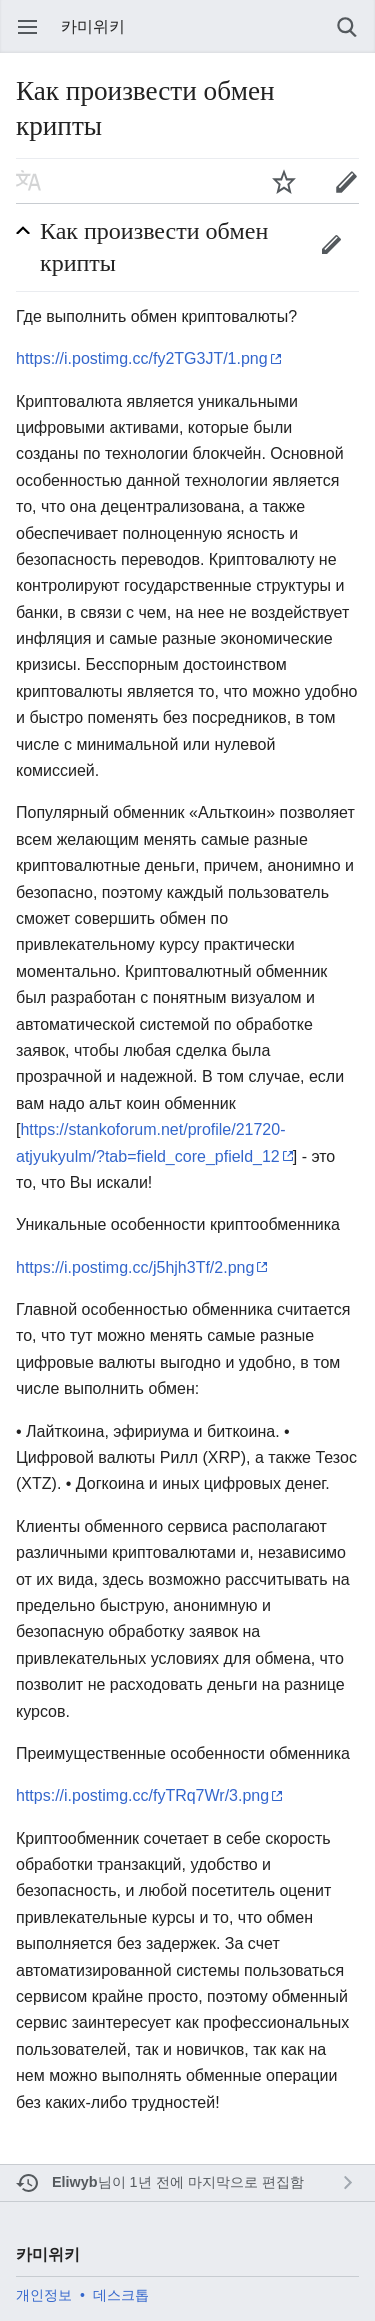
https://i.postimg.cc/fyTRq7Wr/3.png (142, 1795)
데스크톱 (121, 2295)
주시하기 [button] (284, 181)
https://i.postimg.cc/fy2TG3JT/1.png (142, 358)
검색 (347, 27)
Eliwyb (75, 2182)
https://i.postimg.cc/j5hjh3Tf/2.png (135, 1267)
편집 (331, 244)
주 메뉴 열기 (28, 27)
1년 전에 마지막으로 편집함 (217, 2182)
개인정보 (44, 2295)
